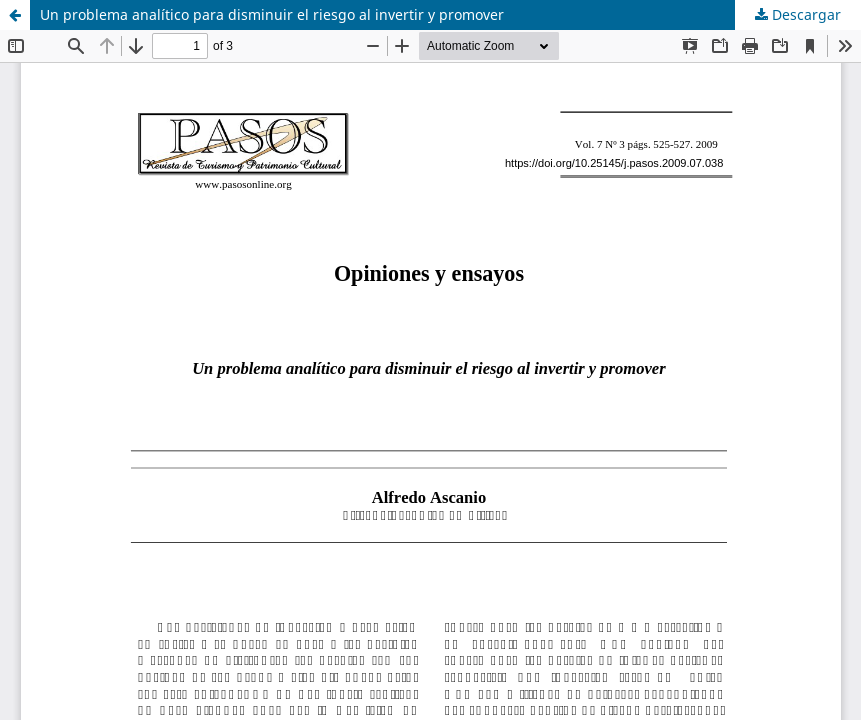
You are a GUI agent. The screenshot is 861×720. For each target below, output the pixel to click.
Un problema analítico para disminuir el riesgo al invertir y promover (272, 14)
